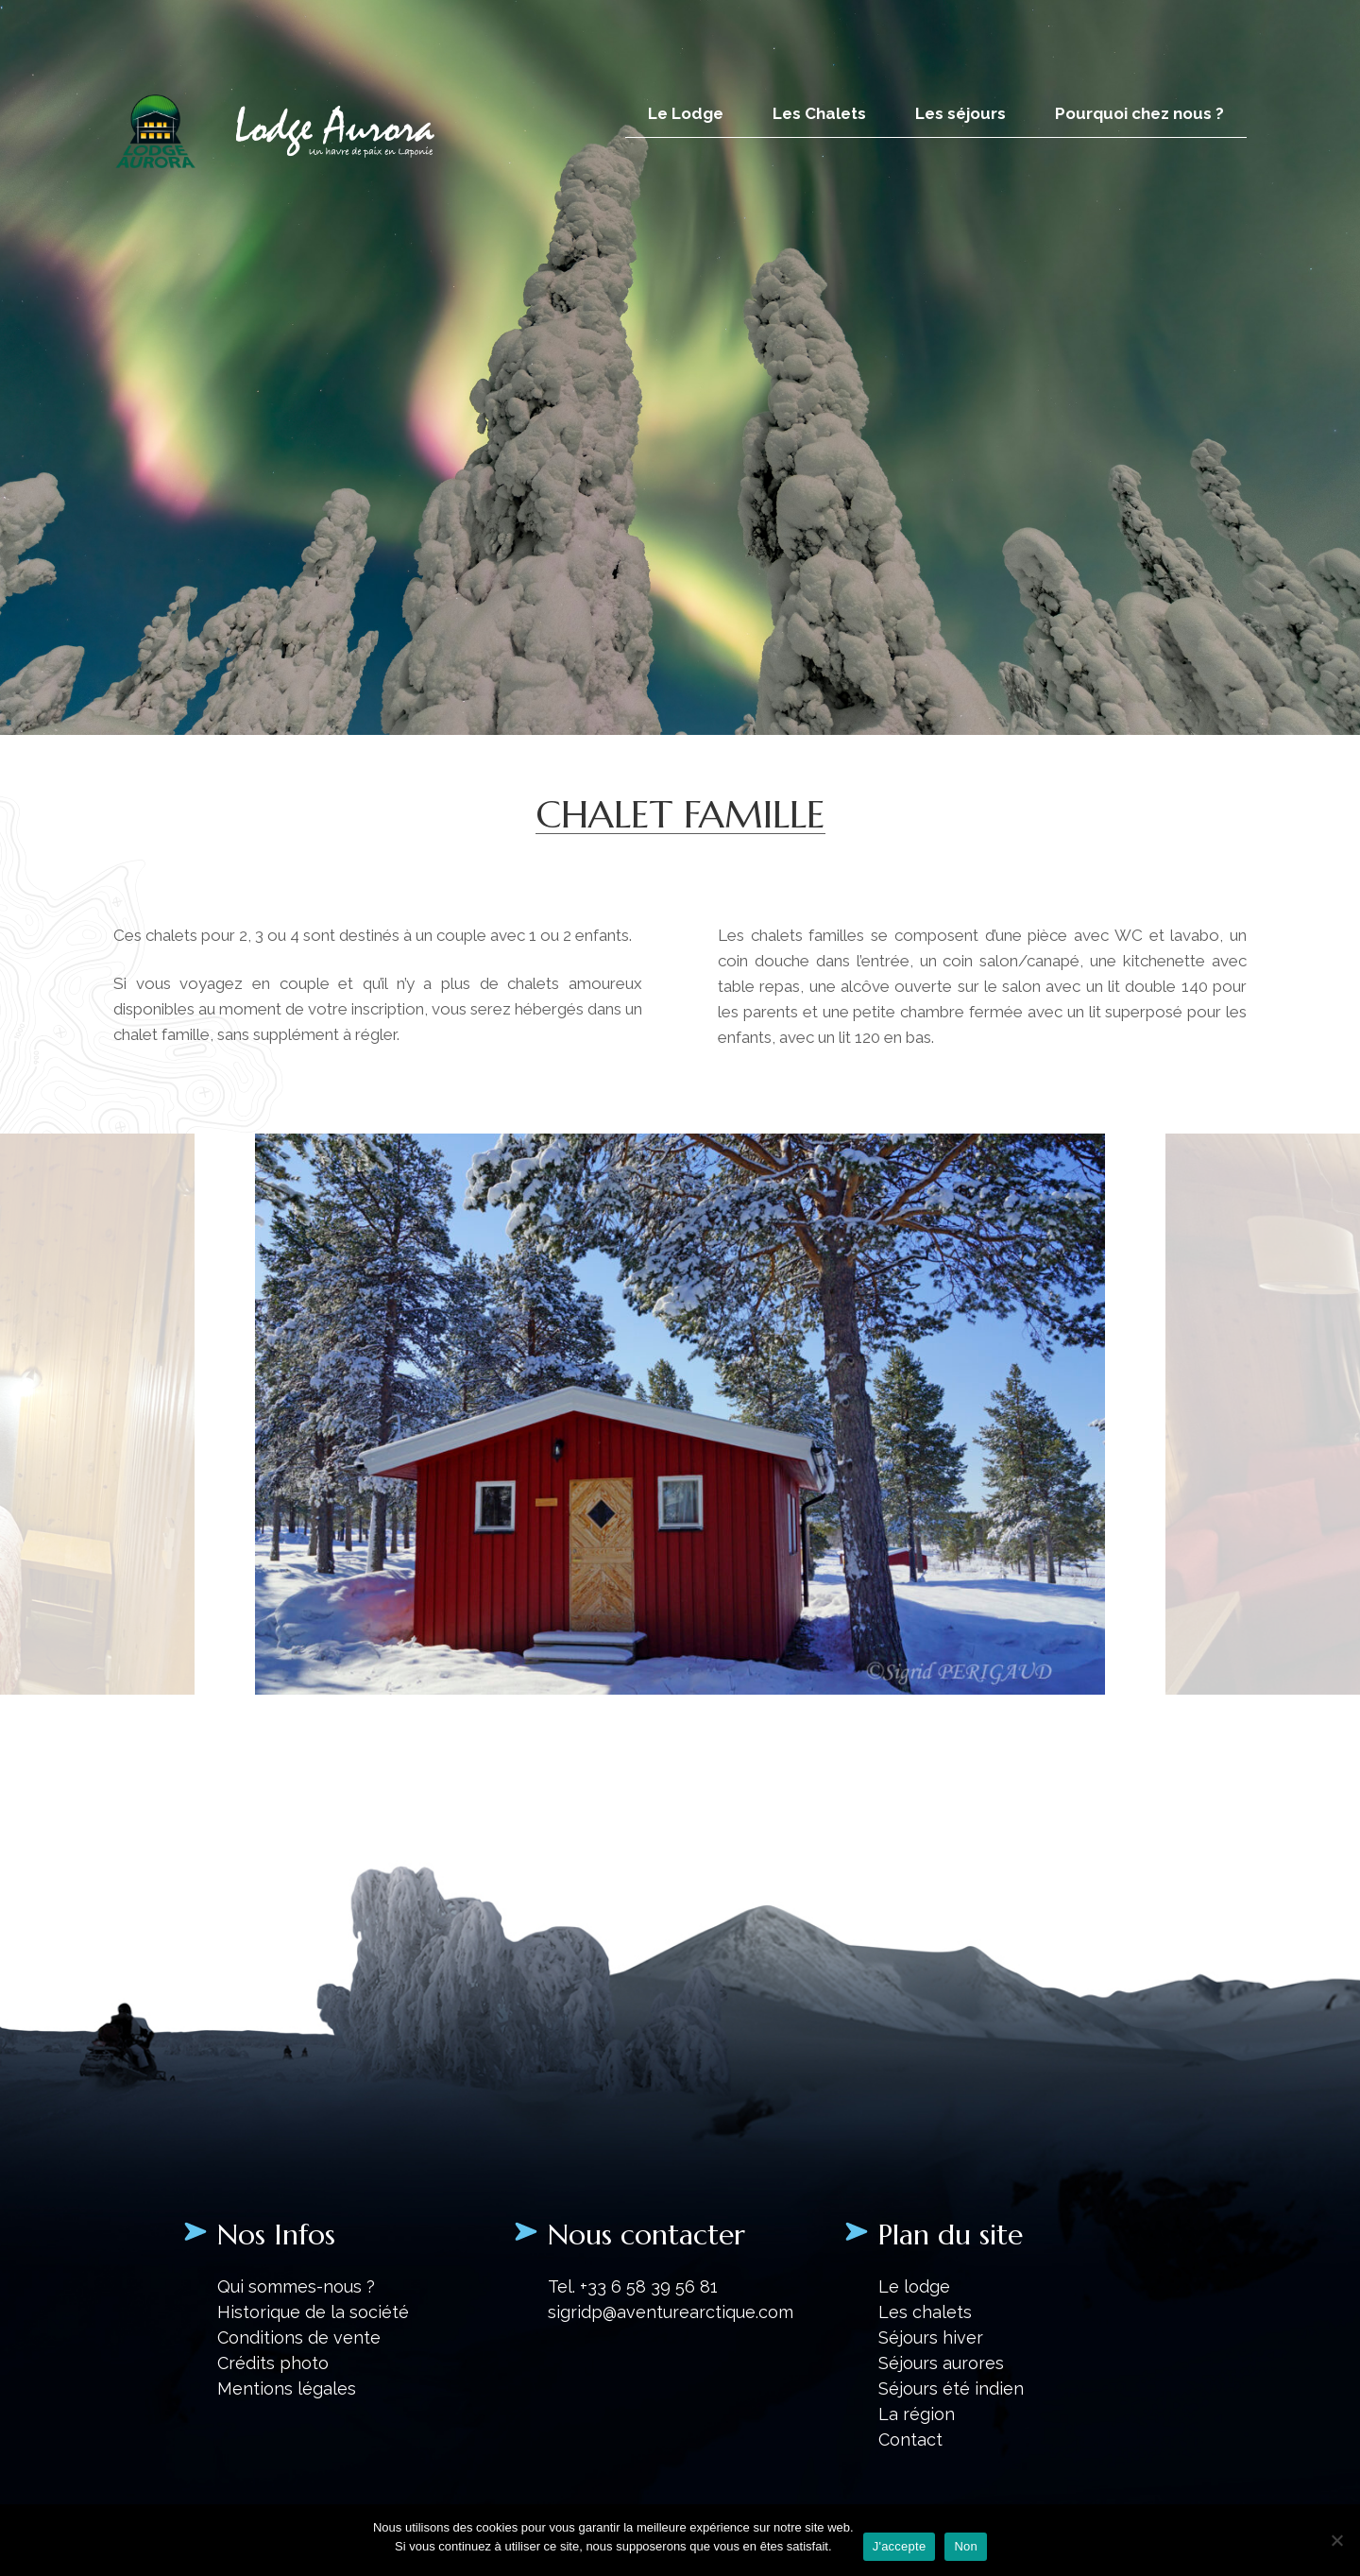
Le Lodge (685, 113)
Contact (910, 2439)
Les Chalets (819, 113)
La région (916, 2414)
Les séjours (960, 113)
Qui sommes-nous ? (296, 2286)
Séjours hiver (930, 2337)
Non (966, 2546)
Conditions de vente (299, 2337)
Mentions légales (286, 2388)
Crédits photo (273, 2363)
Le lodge (914, 2286)
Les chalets (925, 2312)
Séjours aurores (941, 2363)
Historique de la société (313, 2312)
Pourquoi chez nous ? (1139, 113)
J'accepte (899, 2546)
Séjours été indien (951, 2388)
